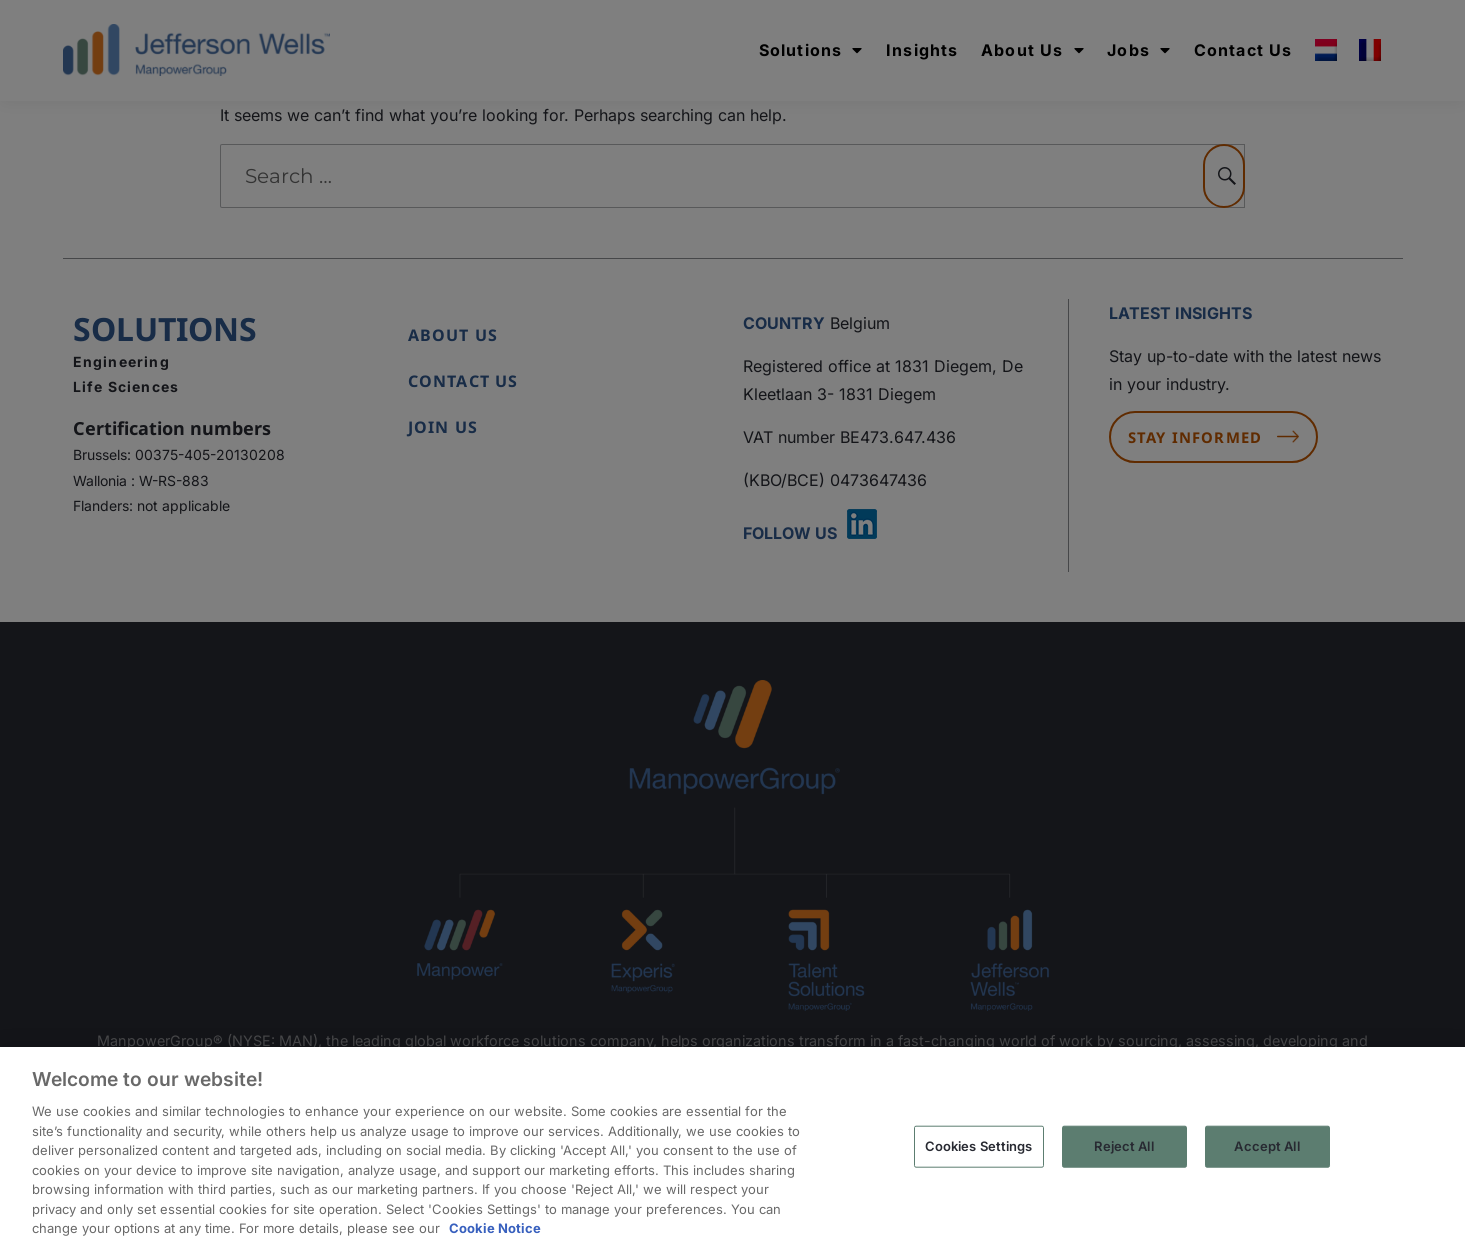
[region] (732, 1148)
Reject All (1123, 1146)
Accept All (1266, 1146)
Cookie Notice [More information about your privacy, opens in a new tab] (495, 1228)
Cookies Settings (979, 1146)
